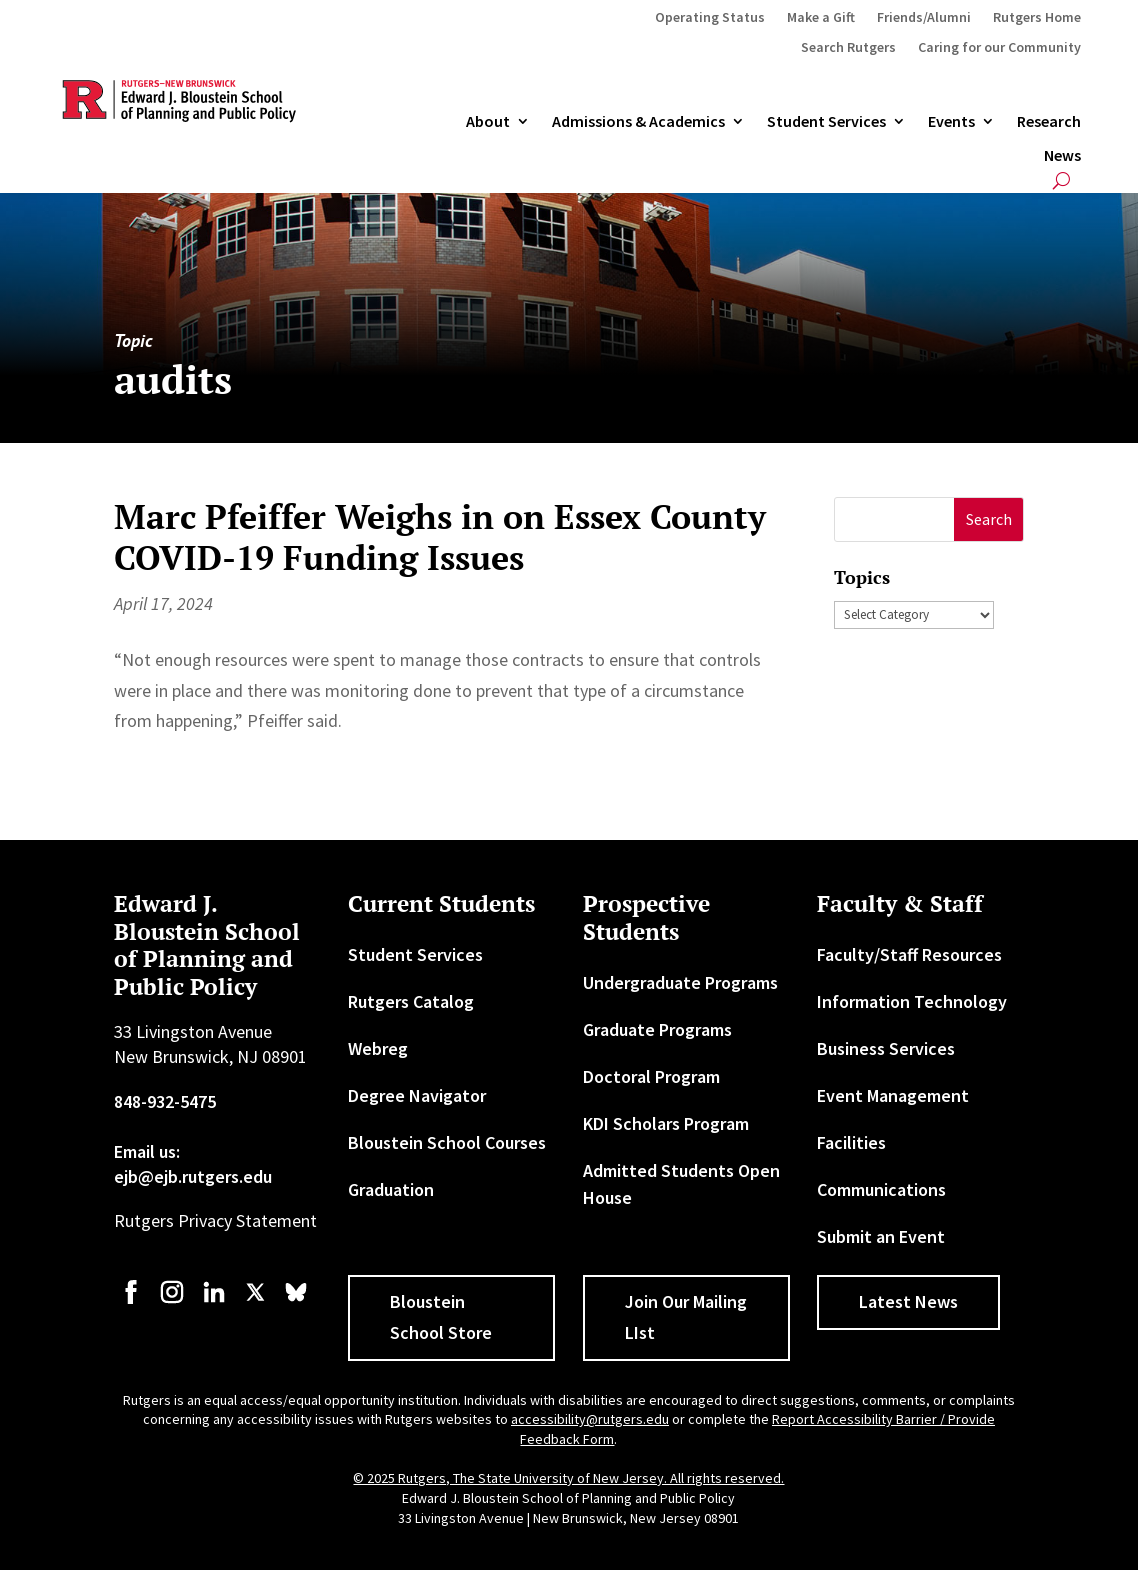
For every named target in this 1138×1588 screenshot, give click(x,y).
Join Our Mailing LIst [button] (686, 1317)
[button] (988, 519)
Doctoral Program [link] (651, 1076)
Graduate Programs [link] (657, 1029)
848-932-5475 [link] (165, 1101)
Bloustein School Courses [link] (447, 1142)
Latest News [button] (908, 1301)
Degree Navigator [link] (417, 1095)
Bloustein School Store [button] (441, 1317)
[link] (131, 1301)
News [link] (1062, 156)
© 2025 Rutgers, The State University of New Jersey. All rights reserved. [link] (568, 1478)
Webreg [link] (378, 1048)
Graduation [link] (391, 1189)
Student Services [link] (826, 122)
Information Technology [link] (912, 1001)
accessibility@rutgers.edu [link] (590, 1419)
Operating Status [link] (710, 18)
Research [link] (1049, 122)
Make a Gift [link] (821, 18)
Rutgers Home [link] (1037, 18)
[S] (894, 519)
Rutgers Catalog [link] (411, 1001)
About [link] (488, 122)
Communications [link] (881, 1189)
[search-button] (1061, 180)
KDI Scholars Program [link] (666, 1123)
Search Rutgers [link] (848, 48)
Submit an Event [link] (881, 1236)
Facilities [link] (851, 1142)
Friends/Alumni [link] (924, 18)
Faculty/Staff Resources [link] (909, 954)
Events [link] (951, 122)
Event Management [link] (893, 1095)
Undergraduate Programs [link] (680, 982)
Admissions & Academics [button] (638, 122)
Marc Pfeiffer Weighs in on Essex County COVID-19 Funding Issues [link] (440, 537)
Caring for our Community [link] (999, 48)
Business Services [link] (886, 1048)
